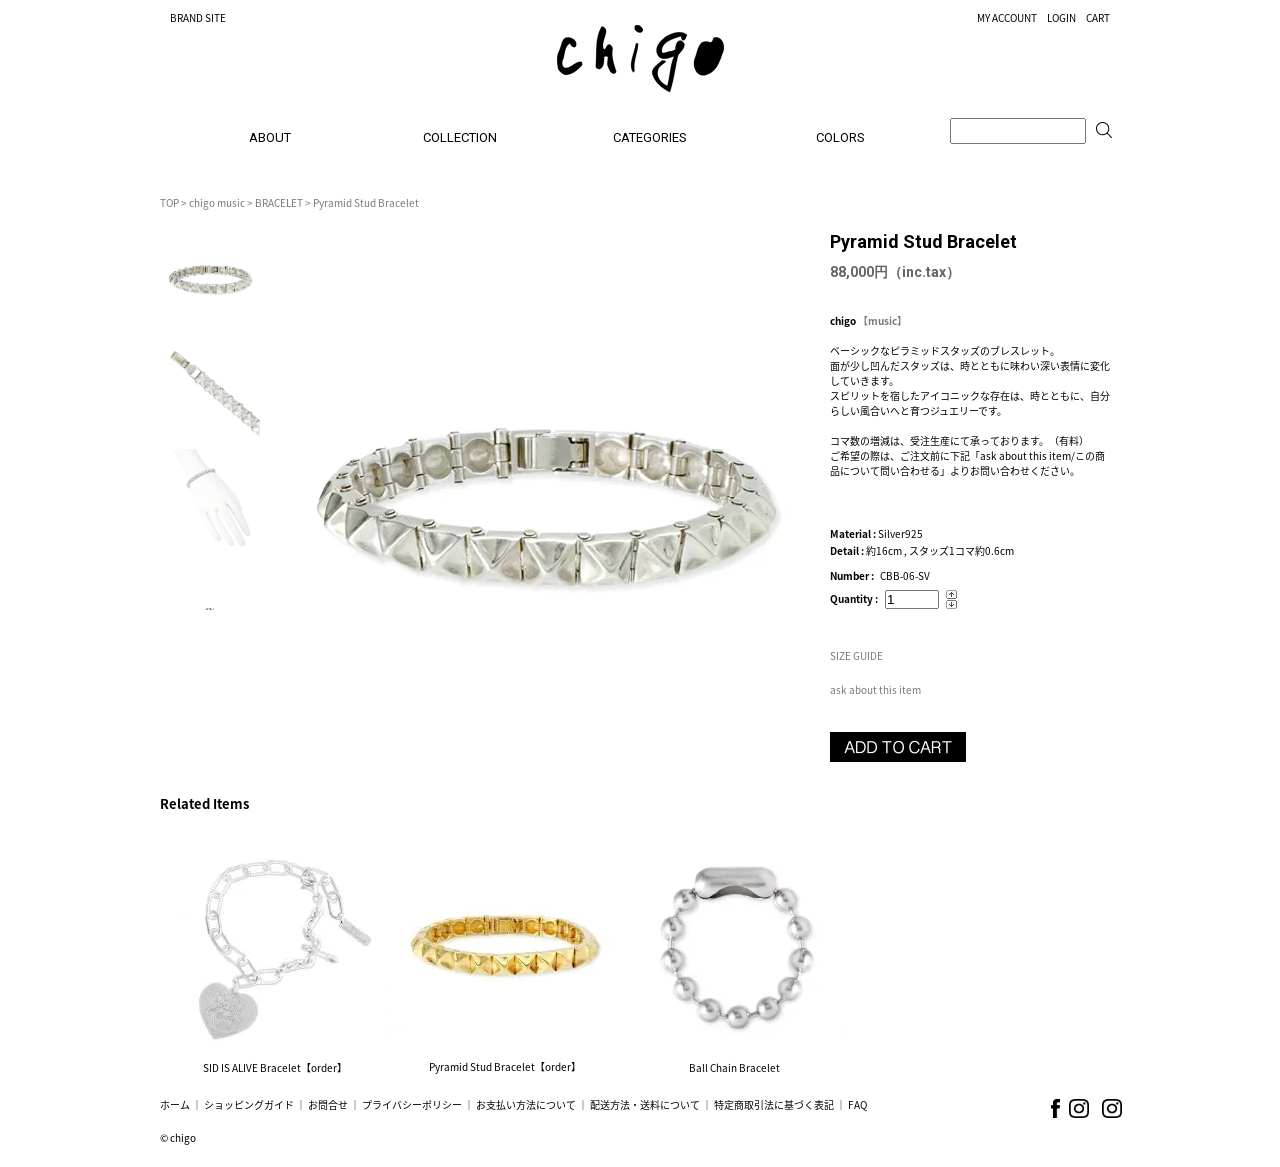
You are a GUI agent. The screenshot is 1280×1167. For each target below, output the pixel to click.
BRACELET (279, 202)
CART (1098, 17)
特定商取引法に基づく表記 (774, 1104)
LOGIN (1061, 17)
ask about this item (875, 689)
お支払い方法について (526, 1104)
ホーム (175, 1104)
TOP (169, 202)
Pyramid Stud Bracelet (366, 202)
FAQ (857, 1104)
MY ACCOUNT (1007, 17)
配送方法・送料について (645, 1104)
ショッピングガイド (249, 1104)
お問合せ (328, 1104)
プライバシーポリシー (412, 1104)
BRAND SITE (198, 17)
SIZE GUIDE (856, 655)
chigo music (217, 202)
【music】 (882, 320)
